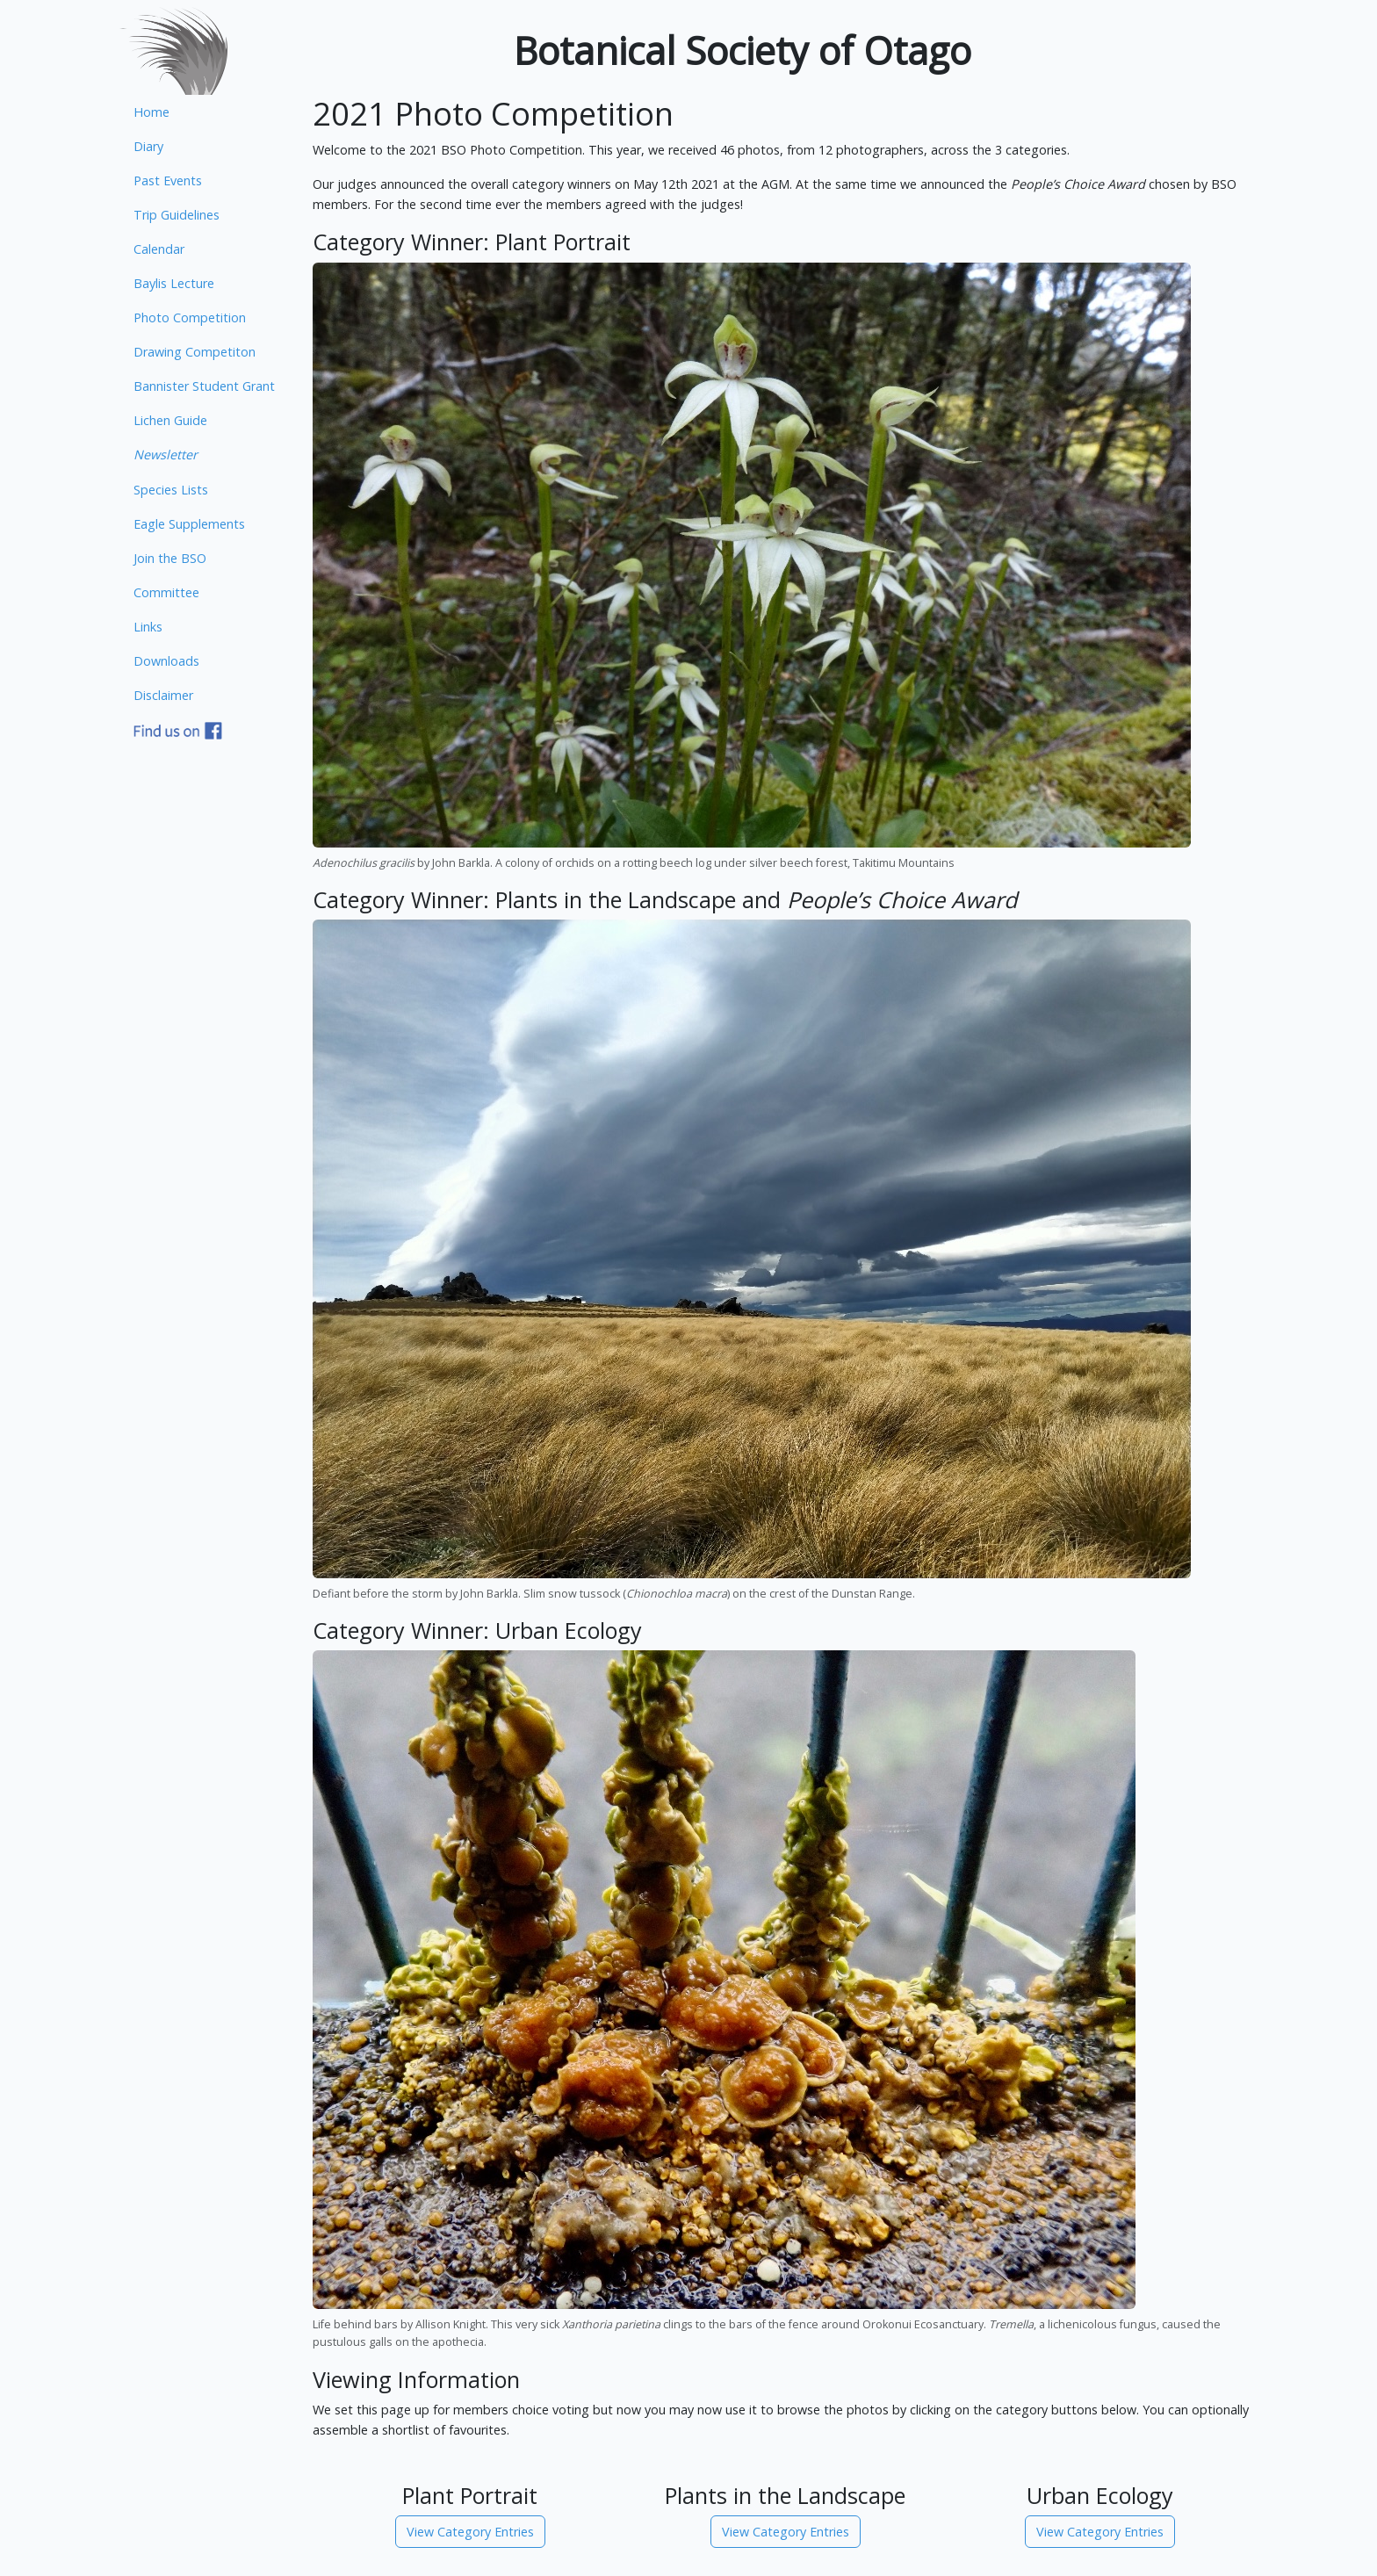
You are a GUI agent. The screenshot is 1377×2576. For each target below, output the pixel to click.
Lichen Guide (170, 420)
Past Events (167, 180)
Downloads (166, 661)
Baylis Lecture (173, 283)
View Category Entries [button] (470, 2531)
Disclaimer (163, 695)
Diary (148, 146)
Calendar (158, 249)
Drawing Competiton (194, 351)
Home (151, 112)
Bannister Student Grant (204, 386)
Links (147, 626)
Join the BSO (169, 558)
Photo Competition (189, 317)
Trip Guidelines (176, 214)
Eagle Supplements (189, 524)
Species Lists (170, 489)
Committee (166, 592)
